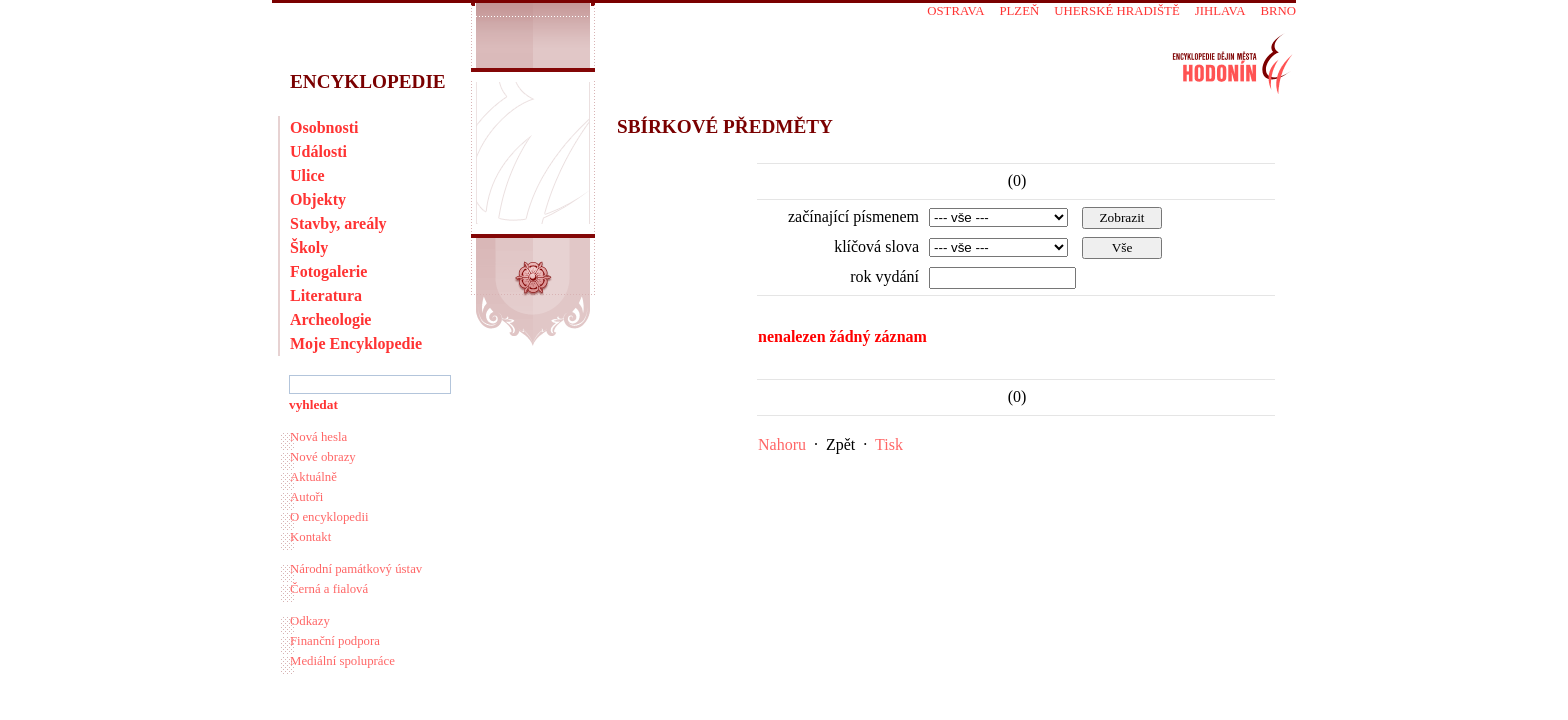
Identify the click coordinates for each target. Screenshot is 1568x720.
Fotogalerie (328, 271)
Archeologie (330, 319)
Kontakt (310, 537)
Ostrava (955, 11)
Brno (1278, 11)
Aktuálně (313, 477)
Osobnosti (324, 127)
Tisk (889, 444)
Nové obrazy (323, 457)
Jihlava (1220, 11)
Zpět (840, 444)
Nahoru (782, 444)
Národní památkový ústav (356, 569)
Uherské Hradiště (1116, 11)
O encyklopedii (329, 517)
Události (318, 151)
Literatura (326, 295)
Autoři (306, 497)
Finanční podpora (335, 641)
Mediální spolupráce (342, 661)
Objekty (318, 199)
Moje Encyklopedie (356, 343)
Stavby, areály (338, 223)
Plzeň (1019, 11)
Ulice (307, 175)
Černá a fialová (329, 589)
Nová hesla (318, 437)
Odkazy (310, 621)
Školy (309, 247)
